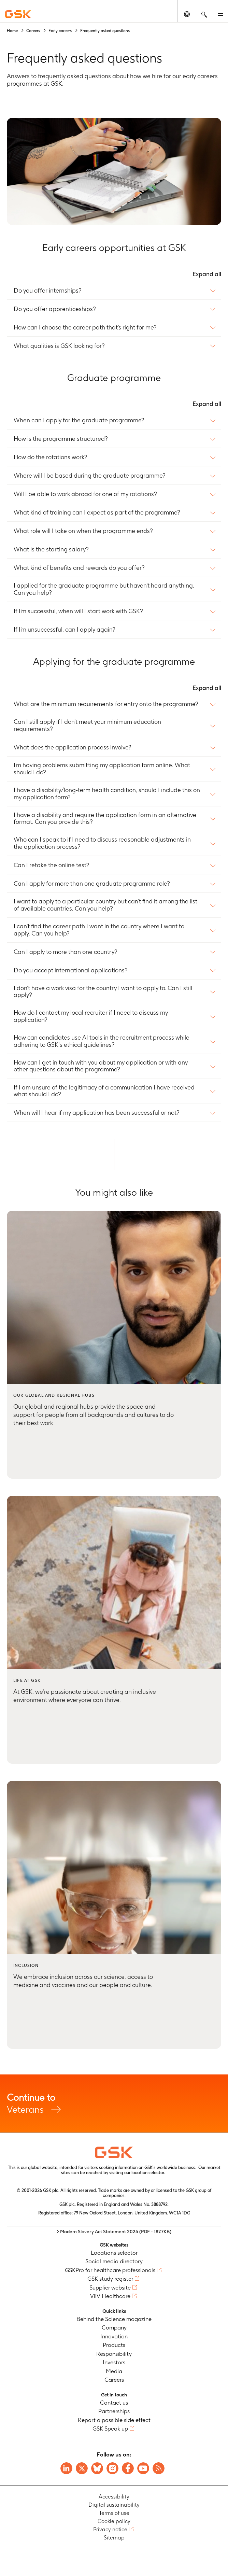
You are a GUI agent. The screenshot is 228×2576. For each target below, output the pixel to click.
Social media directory (114, 2261)
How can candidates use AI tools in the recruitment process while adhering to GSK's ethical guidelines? (101, 1041)
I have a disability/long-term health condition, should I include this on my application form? (107, 794)
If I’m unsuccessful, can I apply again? (64, 629)
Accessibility (114, 2496)
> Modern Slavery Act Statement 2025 (114, 2231)
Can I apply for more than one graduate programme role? (92, 883)
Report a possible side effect (114, 2420)
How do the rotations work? (50, 457)
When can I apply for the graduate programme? (79, 420)
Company (114, 2327)
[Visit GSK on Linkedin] (66, 2468)
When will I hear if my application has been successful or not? (97, 1112)
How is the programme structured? (61, 438)
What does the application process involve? (72, 747)
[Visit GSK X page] (82, 2468)
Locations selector (114, 2252)
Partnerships (114, 2411)
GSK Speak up (110, 2428)
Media (114, 2371)
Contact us (114, 2402)
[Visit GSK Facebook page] (128, 2468)
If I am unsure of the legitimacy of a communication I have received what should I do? (104, 1091)
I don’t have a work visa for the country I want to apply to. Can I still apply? (103, 992)
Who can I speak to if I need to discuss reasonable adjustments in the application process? (102, 843)
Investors (114, 2362)
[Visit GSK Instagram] (112, 2468)
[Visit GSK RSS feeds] (159, 2468)
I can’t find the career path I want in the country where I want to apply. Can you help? (99, 930)
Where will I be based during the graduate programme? (90, 475)
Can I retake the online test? (51, 865)
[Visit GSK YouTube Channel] (143, 2468)
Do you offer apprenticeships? (55, 309)
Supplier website (110, 2287)
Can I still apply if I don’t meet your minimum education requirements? (87, 725)
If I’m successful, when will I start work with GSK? (78, 611)
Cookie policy (114, 2521)
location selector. (148, 2172)
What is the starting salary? (51, 549)
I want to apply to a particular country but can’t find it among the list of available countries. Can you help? (105, 905)
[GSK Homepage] (18, 14)
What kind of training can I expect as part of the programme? (97, 512)
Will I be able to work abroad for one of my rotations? (85, 494)
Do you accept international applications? (71, 970)
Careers (114, 2379)
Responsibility (114, 2353)
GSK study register (110, 2278)
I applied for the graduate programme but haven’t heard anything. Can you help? (104, 589)
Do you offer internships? (48, 290)
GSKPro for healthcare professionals (110, 2270)
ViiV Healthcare (110, 2296)
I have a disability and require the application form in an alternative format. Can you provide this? (105, 819)
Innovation (114, 2336)
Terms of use (114, 2513)
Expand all (207, 274)
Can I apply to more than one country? (65, 951)
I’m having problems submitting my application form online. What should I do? (102, 769)
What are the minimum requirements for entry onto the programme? (106, 704)
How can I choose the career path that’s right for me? (85, 327)
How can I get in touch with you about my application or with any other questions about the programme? (101, 1066)
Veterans (114, 2103)
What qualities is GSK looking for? (59, 345)
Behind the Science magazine (114, 2318)
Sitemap (114, 2537)
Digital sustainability (114, 2505)
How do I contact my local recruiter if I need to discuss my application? (91, 1016)
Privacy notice (110, 2529)
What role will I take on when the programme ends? (83, 530)
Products (114, 2344)
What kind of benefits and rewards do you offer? (79, 567)
